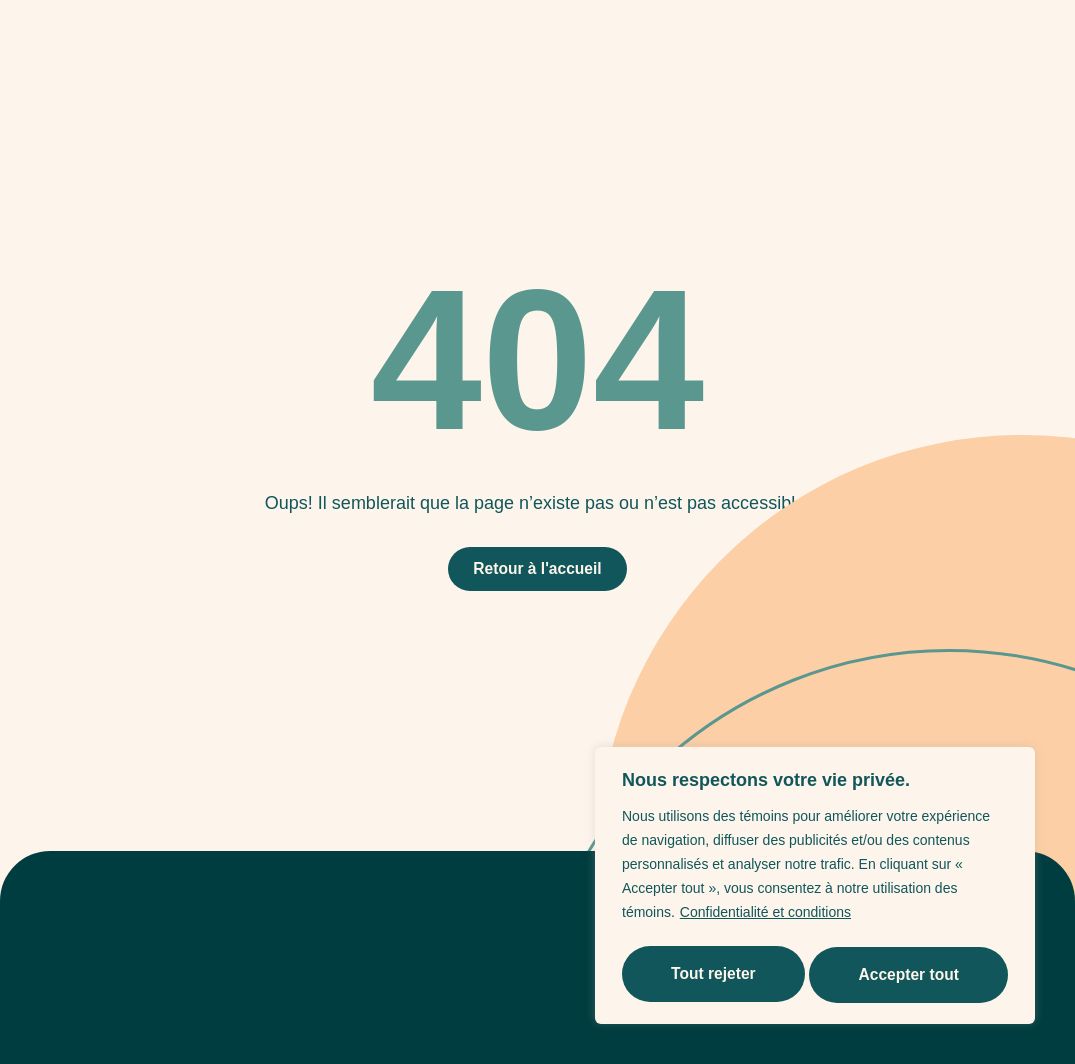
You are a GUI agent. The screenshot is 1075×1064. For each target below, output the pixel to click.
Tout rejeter (712, 974)
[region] (815, 889)
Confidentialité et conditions (765, 919)
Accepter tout (909, 974)
